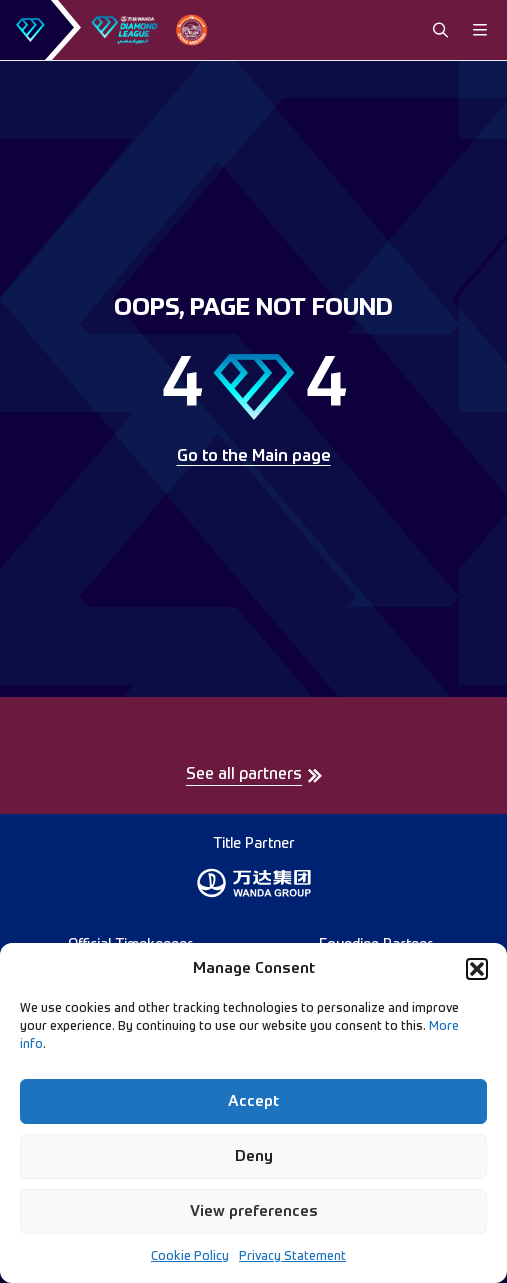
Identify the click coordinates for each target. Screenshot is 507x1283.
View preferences (254, 1211)
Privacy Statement (292, 1257)
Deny (254, 1156)
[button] (477, 969)
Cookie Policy (190, 1257)
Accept (253, 1101)
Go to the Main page (254, 457)
